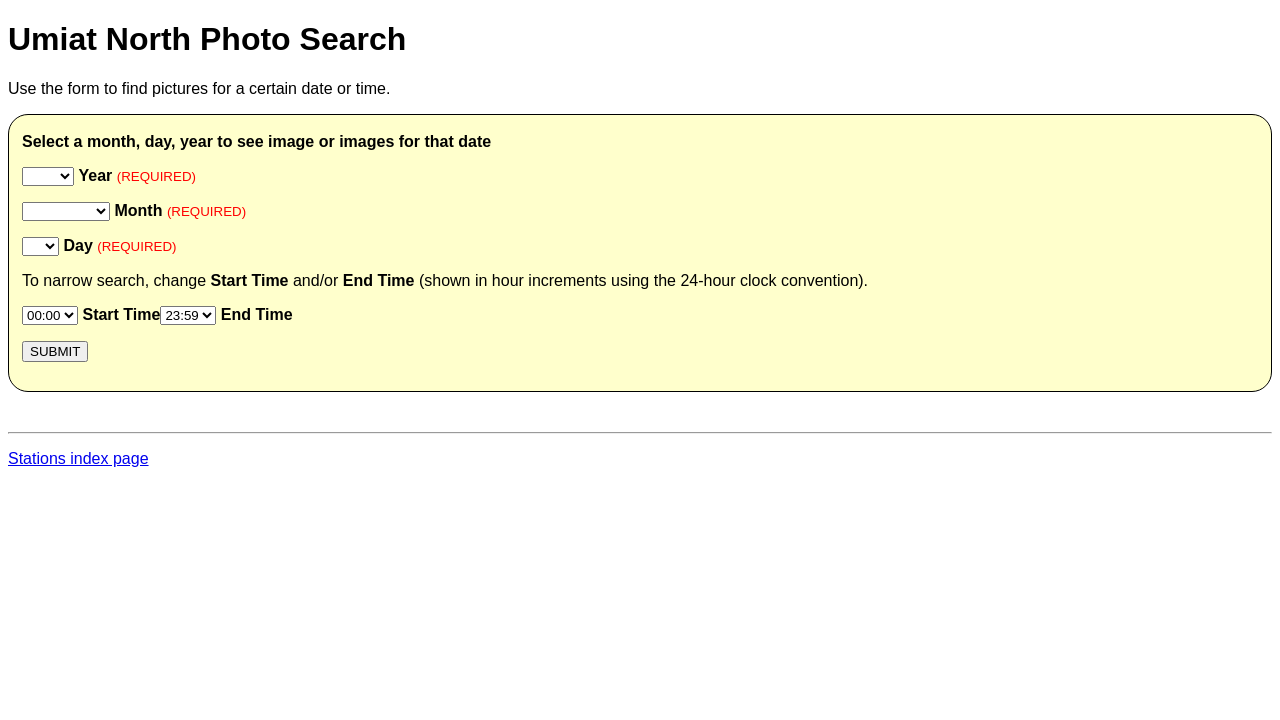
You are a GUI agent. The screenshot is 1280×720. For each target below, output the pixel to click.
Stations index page (78, 458)
